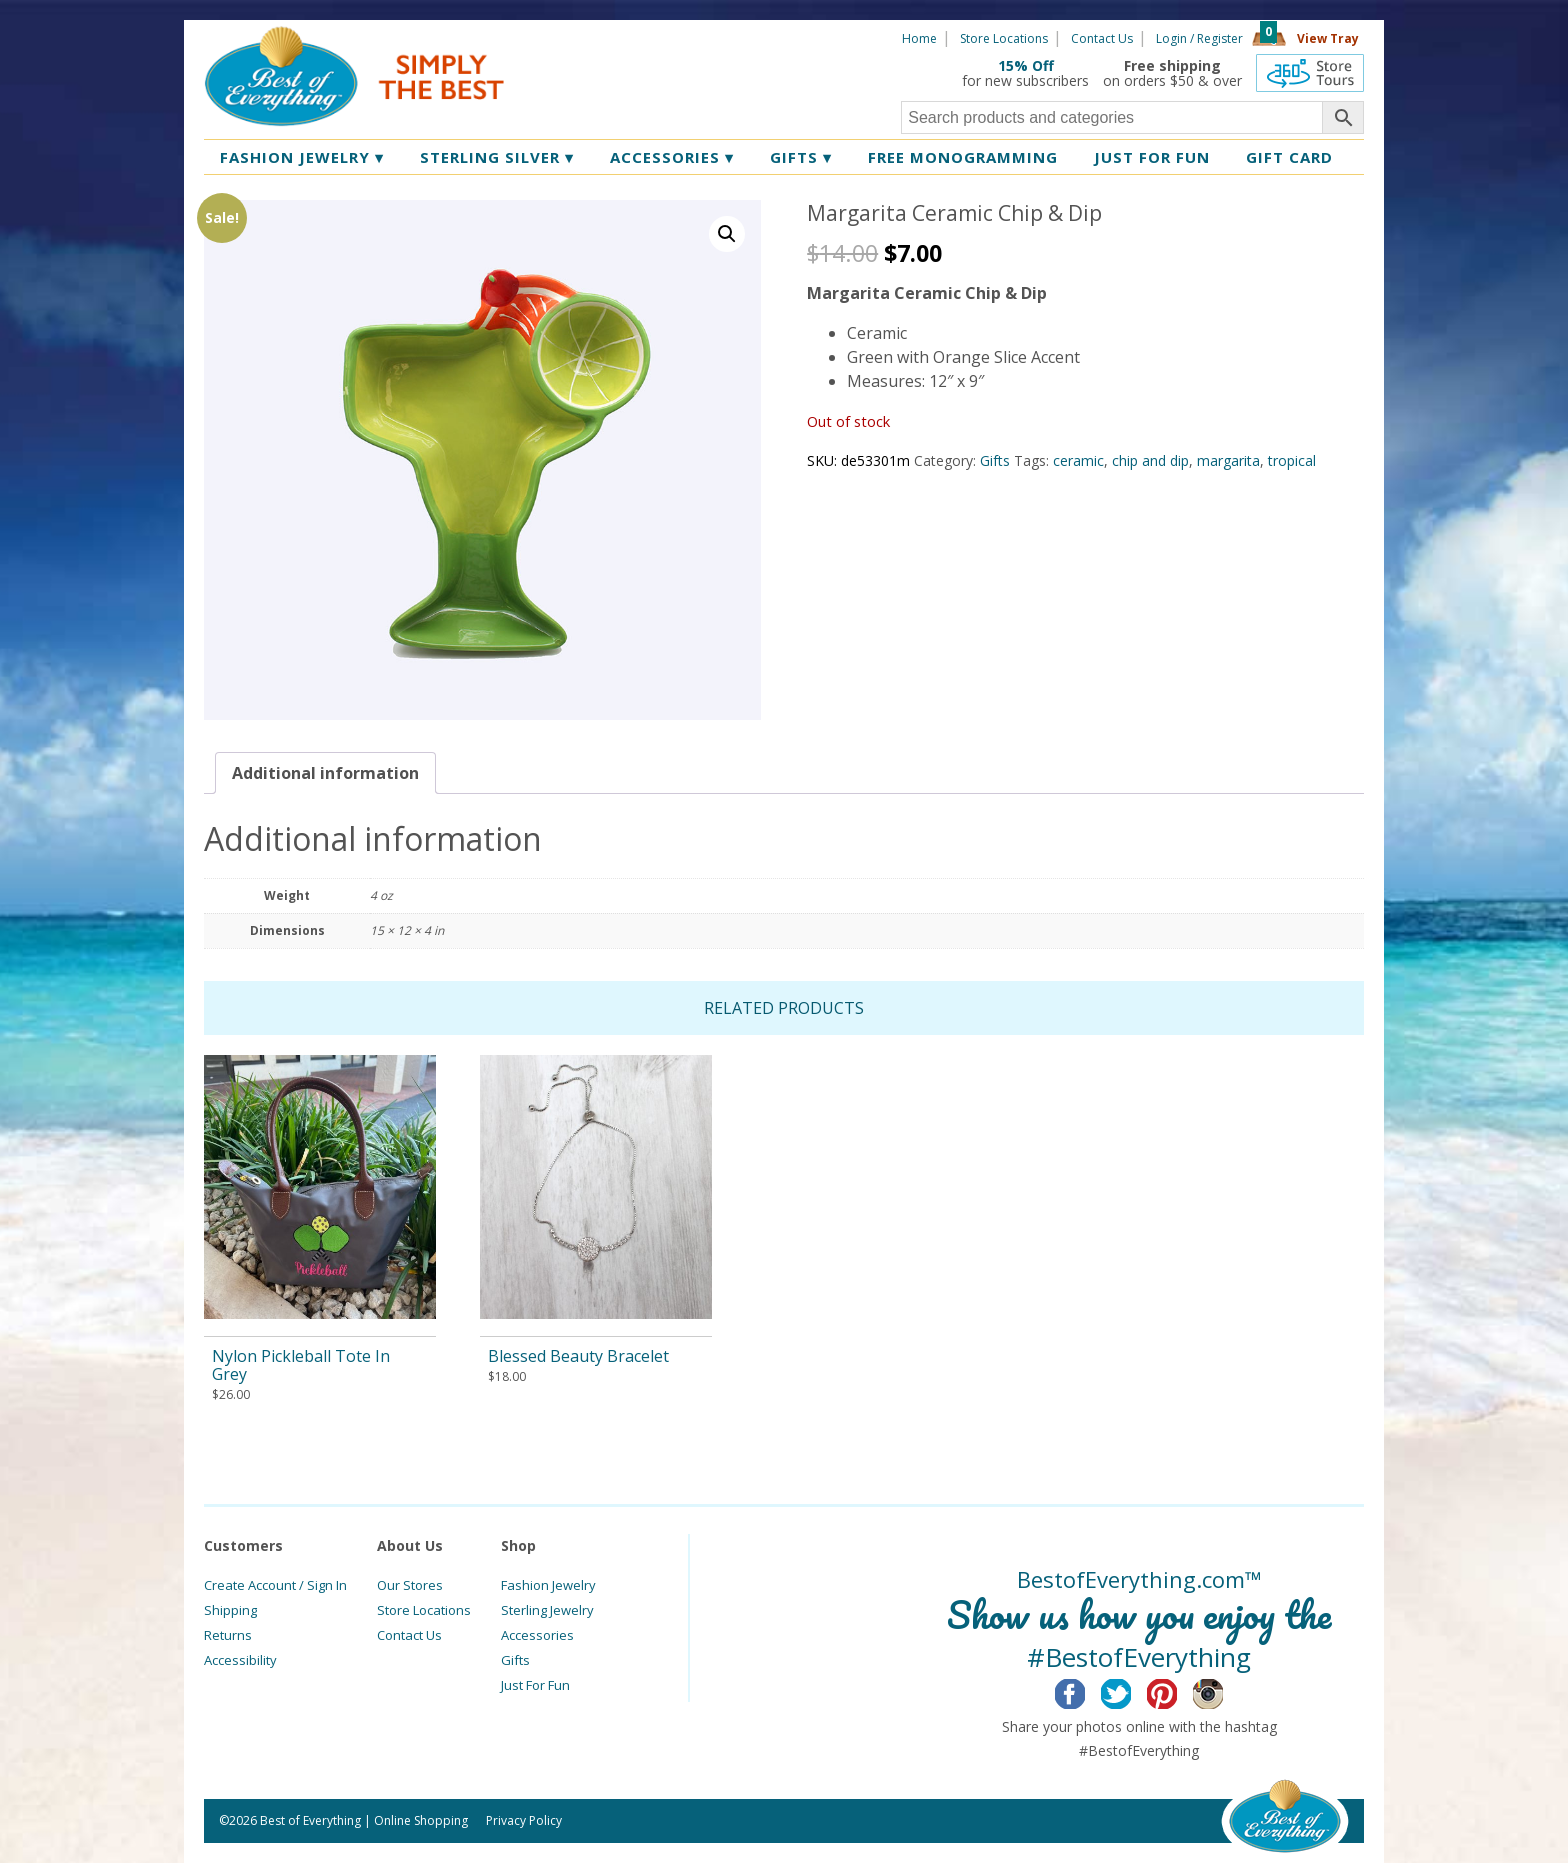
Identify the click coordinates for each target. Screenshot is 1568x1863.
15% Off (1026, 65)
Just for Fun (1152, 157)
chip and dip (1150, 460)
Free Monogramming (963, 157)
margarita (1228, 460)
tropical (1292, 460)
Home (919, 38)
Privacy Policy (524, 1820)
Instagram (1223, 1691)
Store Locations (1004, 38)
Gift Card (1289, 157)
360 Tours (1310, 73)
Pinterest (1177, 1691)
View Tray (1328, 38)
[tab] (325, 773)
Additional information (325, 773)
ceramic (1078, 460)
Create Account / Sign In (275, 1585)
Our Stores (410, 1585)
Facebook (1085, 1691)
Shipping (230, 1610)
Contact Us (1102, 38)
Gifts (801, 157)
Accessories (672, 157)
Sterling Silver (497, 157)
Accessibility (240, 1660)
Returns (228, 1635)
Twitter (1131, 1691)
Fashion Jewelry (302, 157)
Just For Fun (535, 1685)
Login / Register (1199, 38)
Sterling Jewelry (547, 1610)
